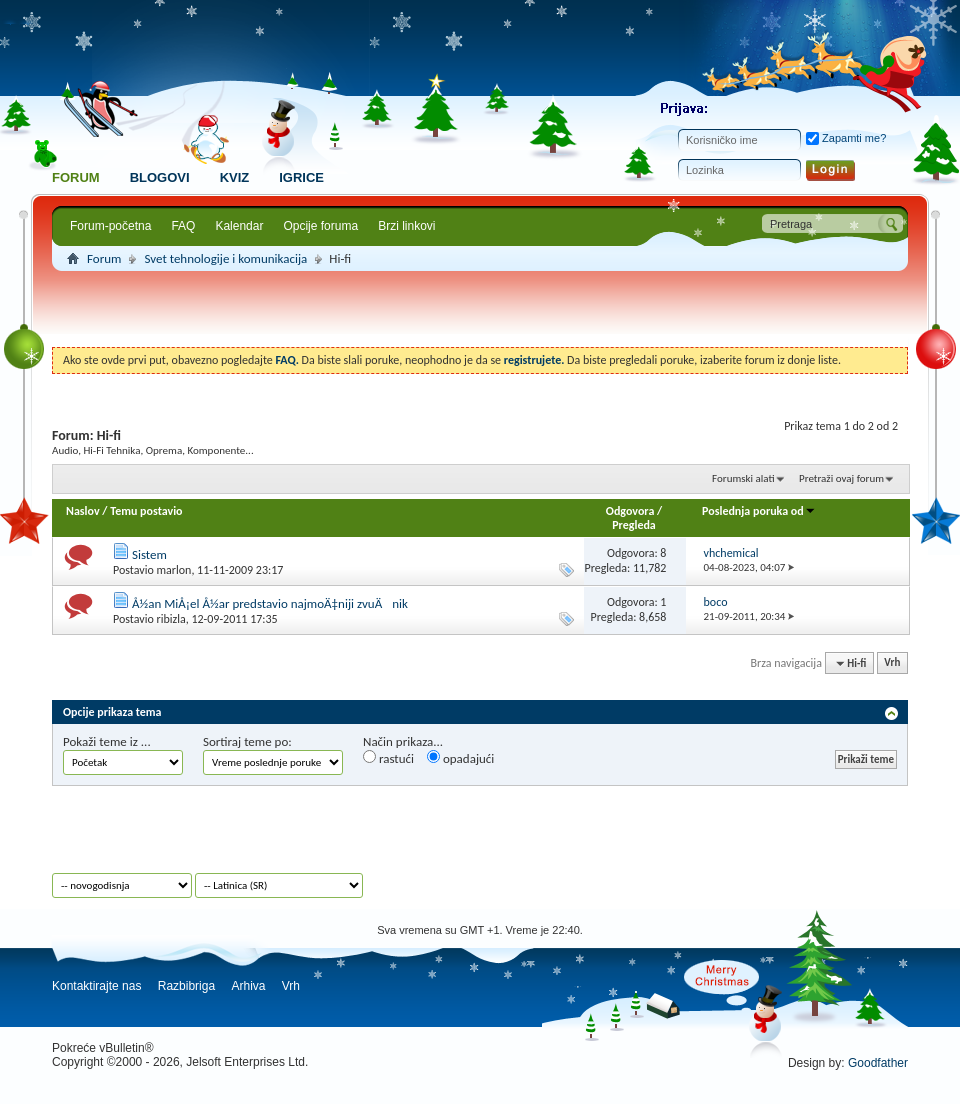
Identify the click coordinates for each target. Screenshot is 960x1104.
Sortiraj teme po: (247, 741)
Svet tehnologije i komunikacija (225, 258)
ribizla (170, 619)
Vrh (892, 663)
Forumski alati (743, 478)
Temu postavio (146, 511)
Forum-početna (110, 226)
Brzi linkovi (406, 226)
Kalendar (239, 226)
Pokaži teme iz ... (107, 741)
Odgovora (630, 511)
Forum (76, 177)
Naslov (83, 511)
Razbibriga (186, 986)
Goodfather (878, 1063)
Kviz (235, 177)
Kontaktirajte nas (96, 986)
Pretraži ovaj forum (841, 478)
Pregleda (634, 525)
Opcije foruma (320, 226)
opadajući (460, 758)
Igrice (301, 177)
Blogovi (160, 177)
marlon (173, 570)
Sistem (149, 554)
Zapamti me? (846, 138)
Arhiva (248, 986)
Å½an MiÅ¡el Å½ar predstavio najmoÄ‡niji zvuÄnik (270, 603)
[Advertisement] (480, 312)
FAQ (183, 226)
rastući (388, 758)
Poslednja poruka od (759, 511)
